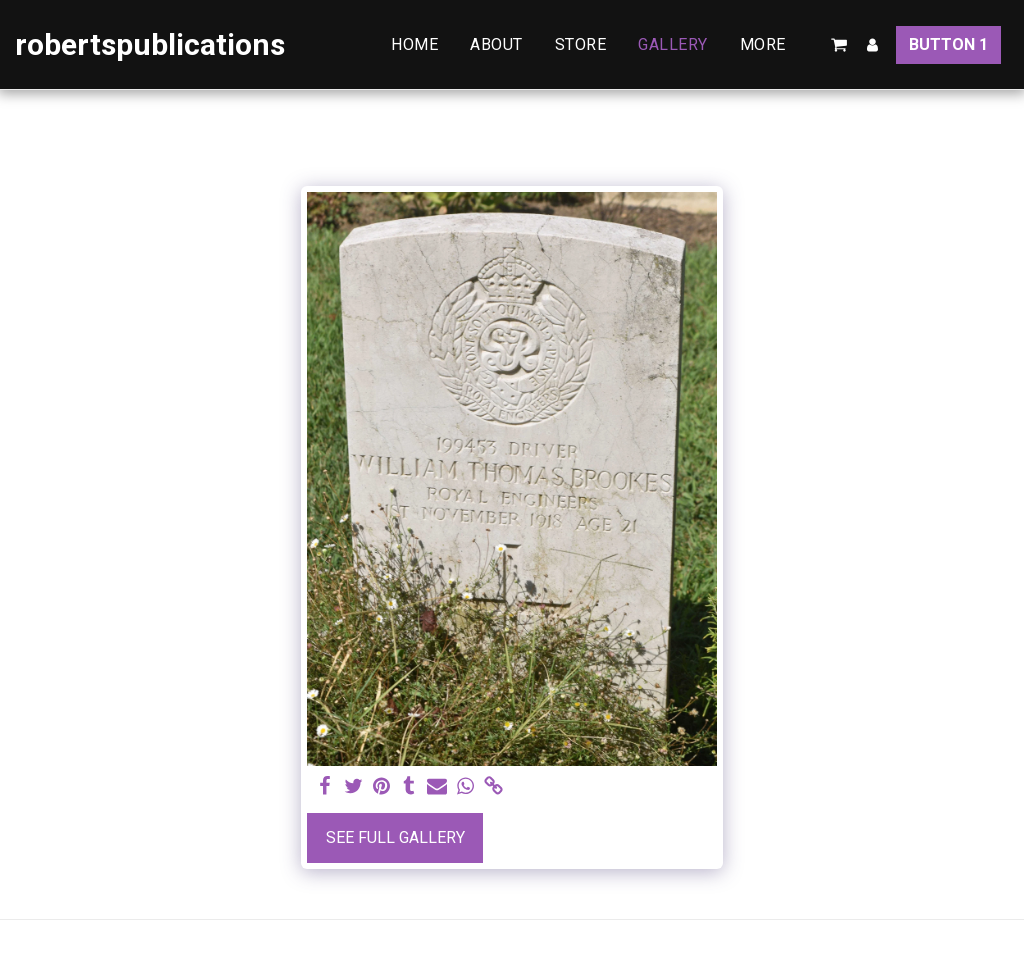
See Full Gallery (395, 837)
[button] (839, 45)
